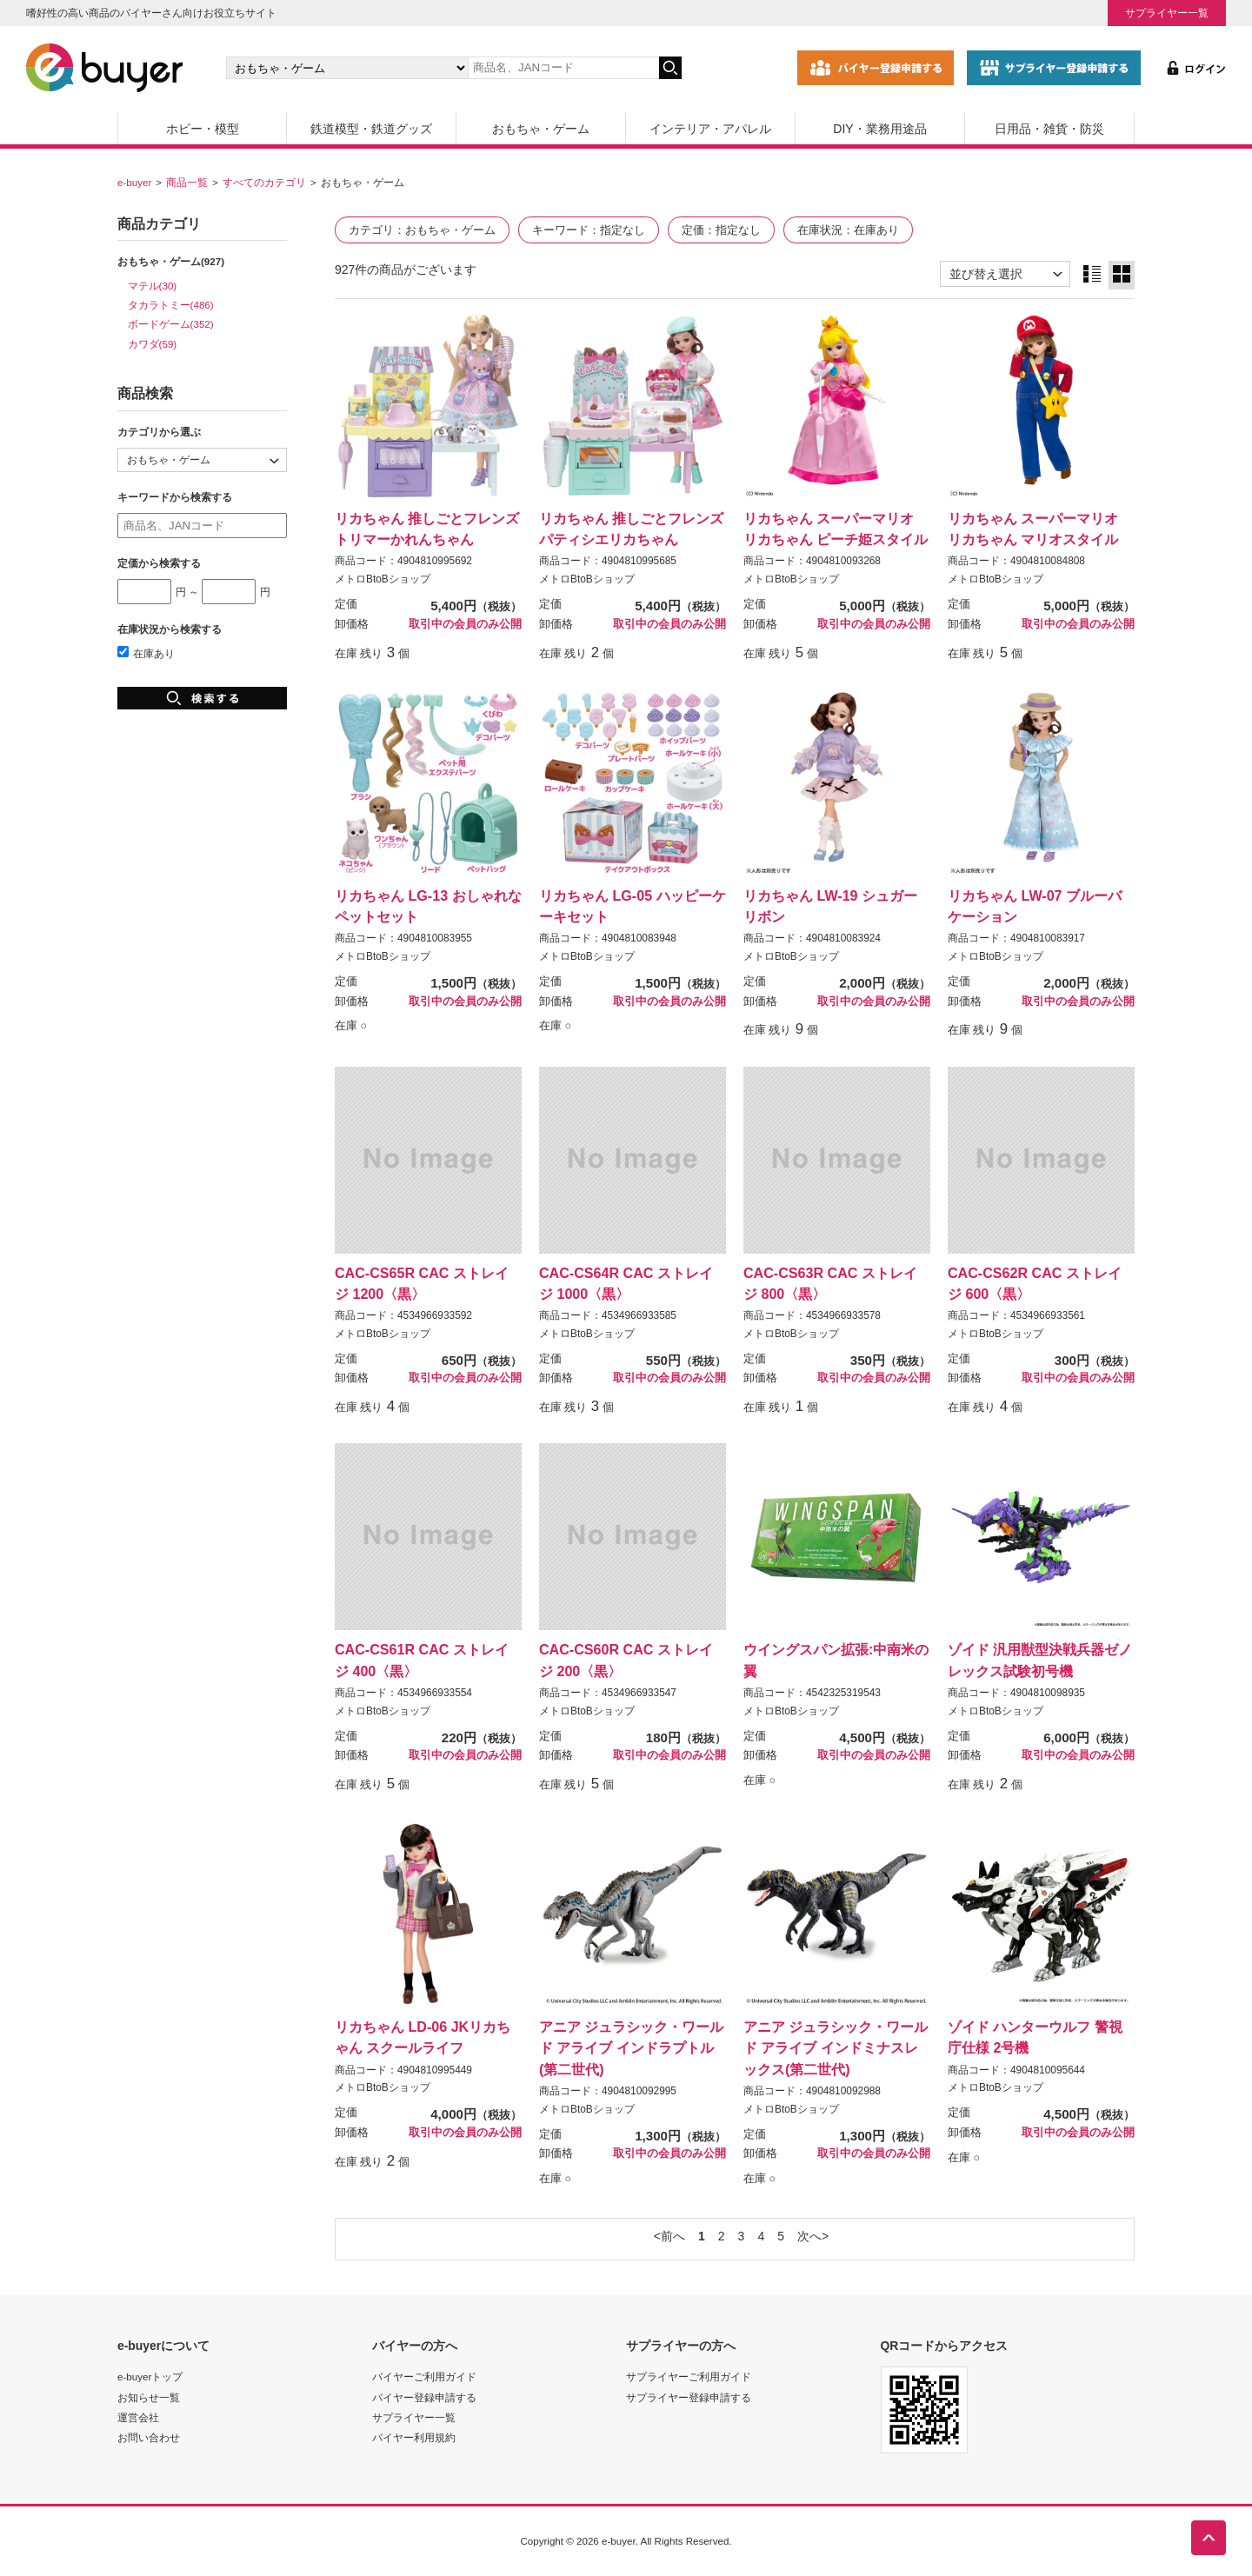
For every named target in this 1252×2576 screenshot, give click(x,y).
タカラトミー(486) (171, 304)
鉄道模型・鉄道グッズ (371, 129)
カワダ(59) (152, 343)
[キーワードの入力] (563, 68)
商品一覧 (187, 182)
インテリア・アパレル (710, 129)
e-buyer (134, 182)
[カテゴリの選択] (347, 68)
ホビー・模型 (202, 129)
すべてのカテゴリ (264, 182)
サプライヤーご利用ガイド (688, 2376)
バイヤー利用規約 (414, 2437)
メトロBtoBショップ (382, 579)
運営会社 (138, 2417)
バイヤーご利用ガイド (424, 2376)
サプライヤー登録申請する (688, 2397)
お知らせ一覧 (148, 2397)
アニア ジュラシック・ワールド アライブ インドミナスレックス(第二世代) (835, 2047)
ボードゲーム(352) (171, 323)
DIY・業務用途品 (879, 129)
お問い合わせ (148, 2437)
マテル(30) (152, 285)
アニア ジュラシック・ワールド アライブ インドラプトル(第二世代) (631, 2047)
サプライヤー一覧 (1167, 12)
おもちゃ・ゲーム (540, 129)
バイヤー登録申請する (424, 2397)
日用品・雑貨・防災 (1049, 129)
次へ (809, 2236)
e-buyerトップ (150, 2376)
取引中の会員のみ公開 (465, 624)
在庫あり (146, 653)
